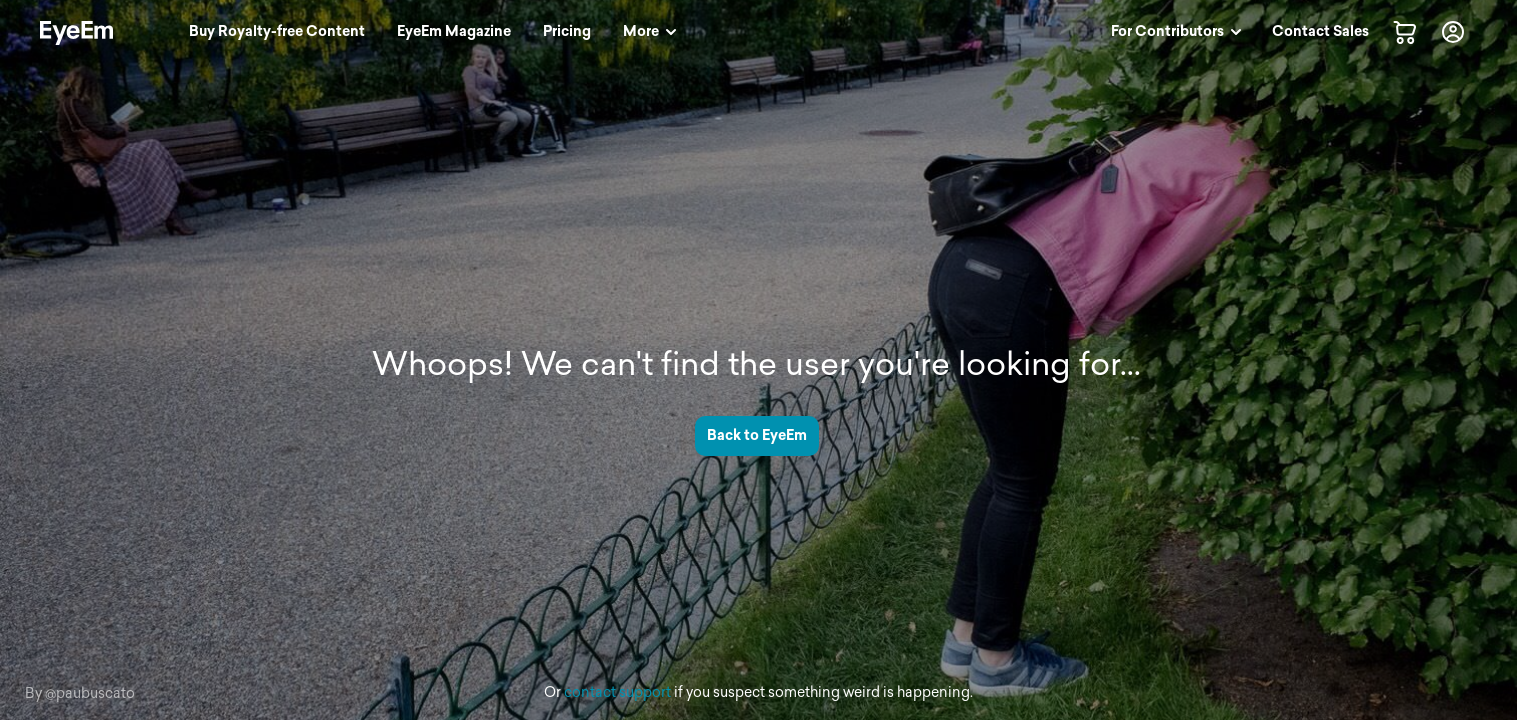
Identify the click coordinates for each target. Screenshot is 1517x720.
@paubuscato (90, 693)
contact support (617, 692)
